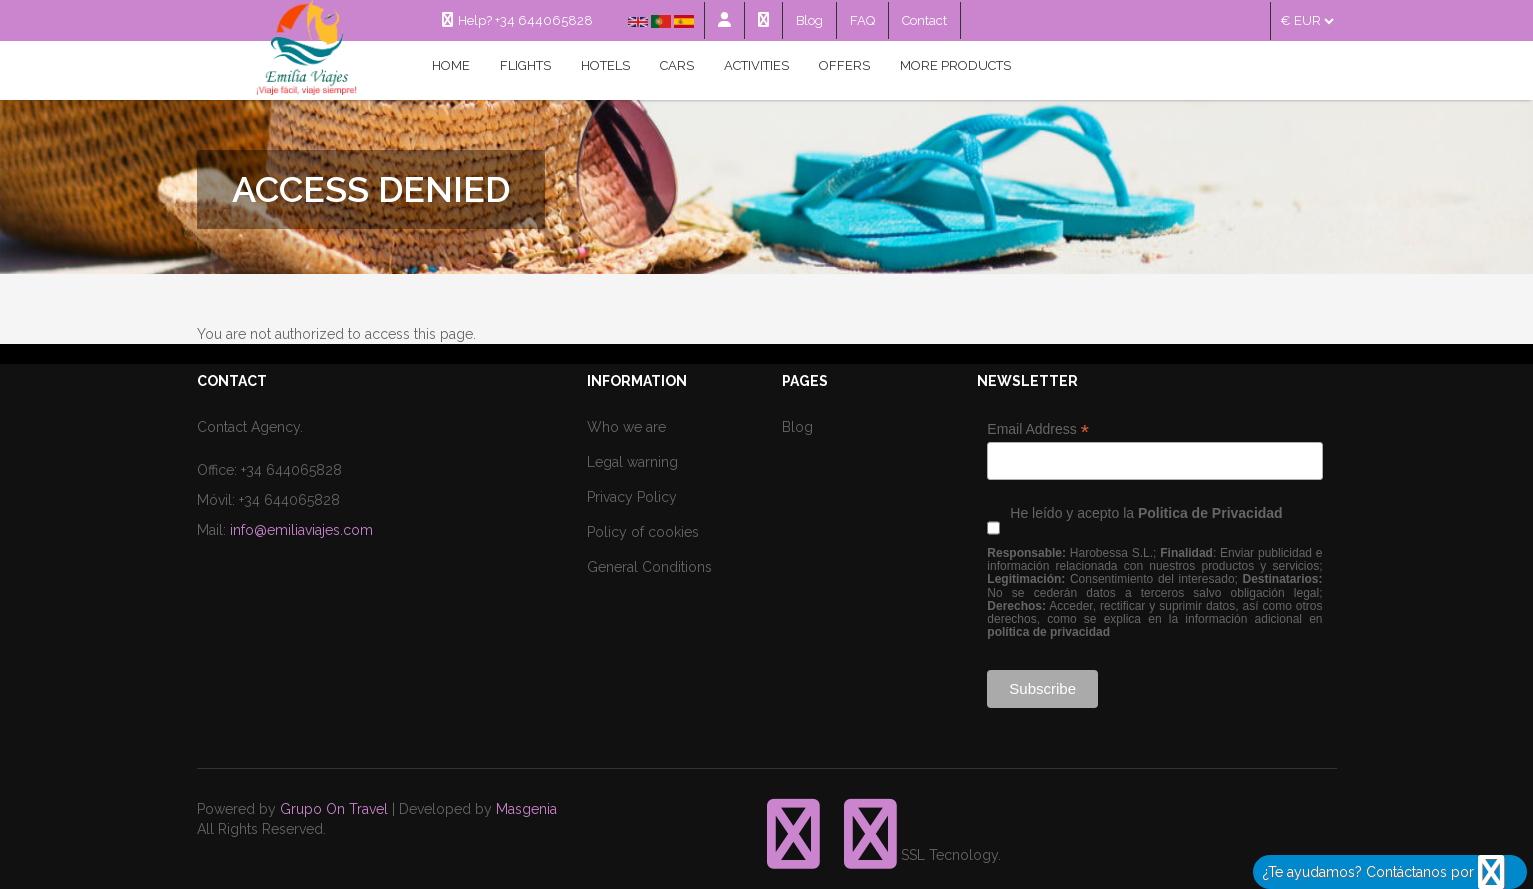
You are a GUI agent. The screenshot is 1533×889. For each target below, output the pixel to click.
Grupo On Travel (334, 809)
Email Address (1038, 429)
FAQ (862, 20)
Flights (525, 65)
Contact (924, 20)
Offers (844, 65)
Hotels (605, 65)
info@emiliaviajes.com (301, 530)
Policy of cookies (643, 532)
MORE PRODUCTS (955, 65)
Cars (677, 65)
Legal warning (632, 462)
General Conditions (649, 567)
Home (451, 65)
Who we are (626, 427)
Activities (756, 65)
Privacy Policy (632, 497)
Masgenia (526, 809)
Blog (809, 20)
